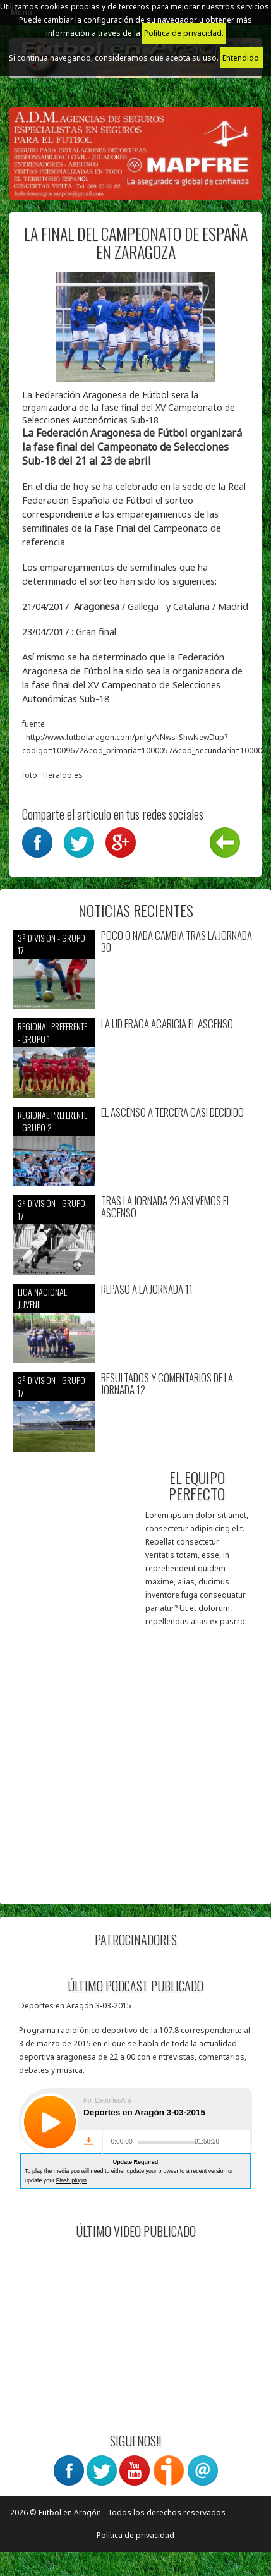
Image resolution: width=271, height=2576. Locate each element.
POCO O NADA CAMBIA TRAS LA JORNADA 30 (176, 941)
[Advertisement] (118, 1773)
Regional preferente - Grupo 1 (52, 1032)
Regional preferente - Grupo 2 (52, 1121)
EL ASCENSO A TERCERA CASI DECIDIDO (172, 1113)
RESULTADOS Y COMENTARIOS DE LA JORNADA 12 (167, 1383)
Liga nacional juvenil (42, 1298)
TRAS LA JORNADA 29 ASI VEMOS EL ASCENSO (166, 1206)
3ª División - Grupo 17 (51, 944)
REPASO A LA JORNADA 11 (147, 1290)
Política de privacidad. (184, 33)
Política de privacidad (135, 2535)
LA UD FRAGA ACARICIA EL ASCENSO (167, 1024)
